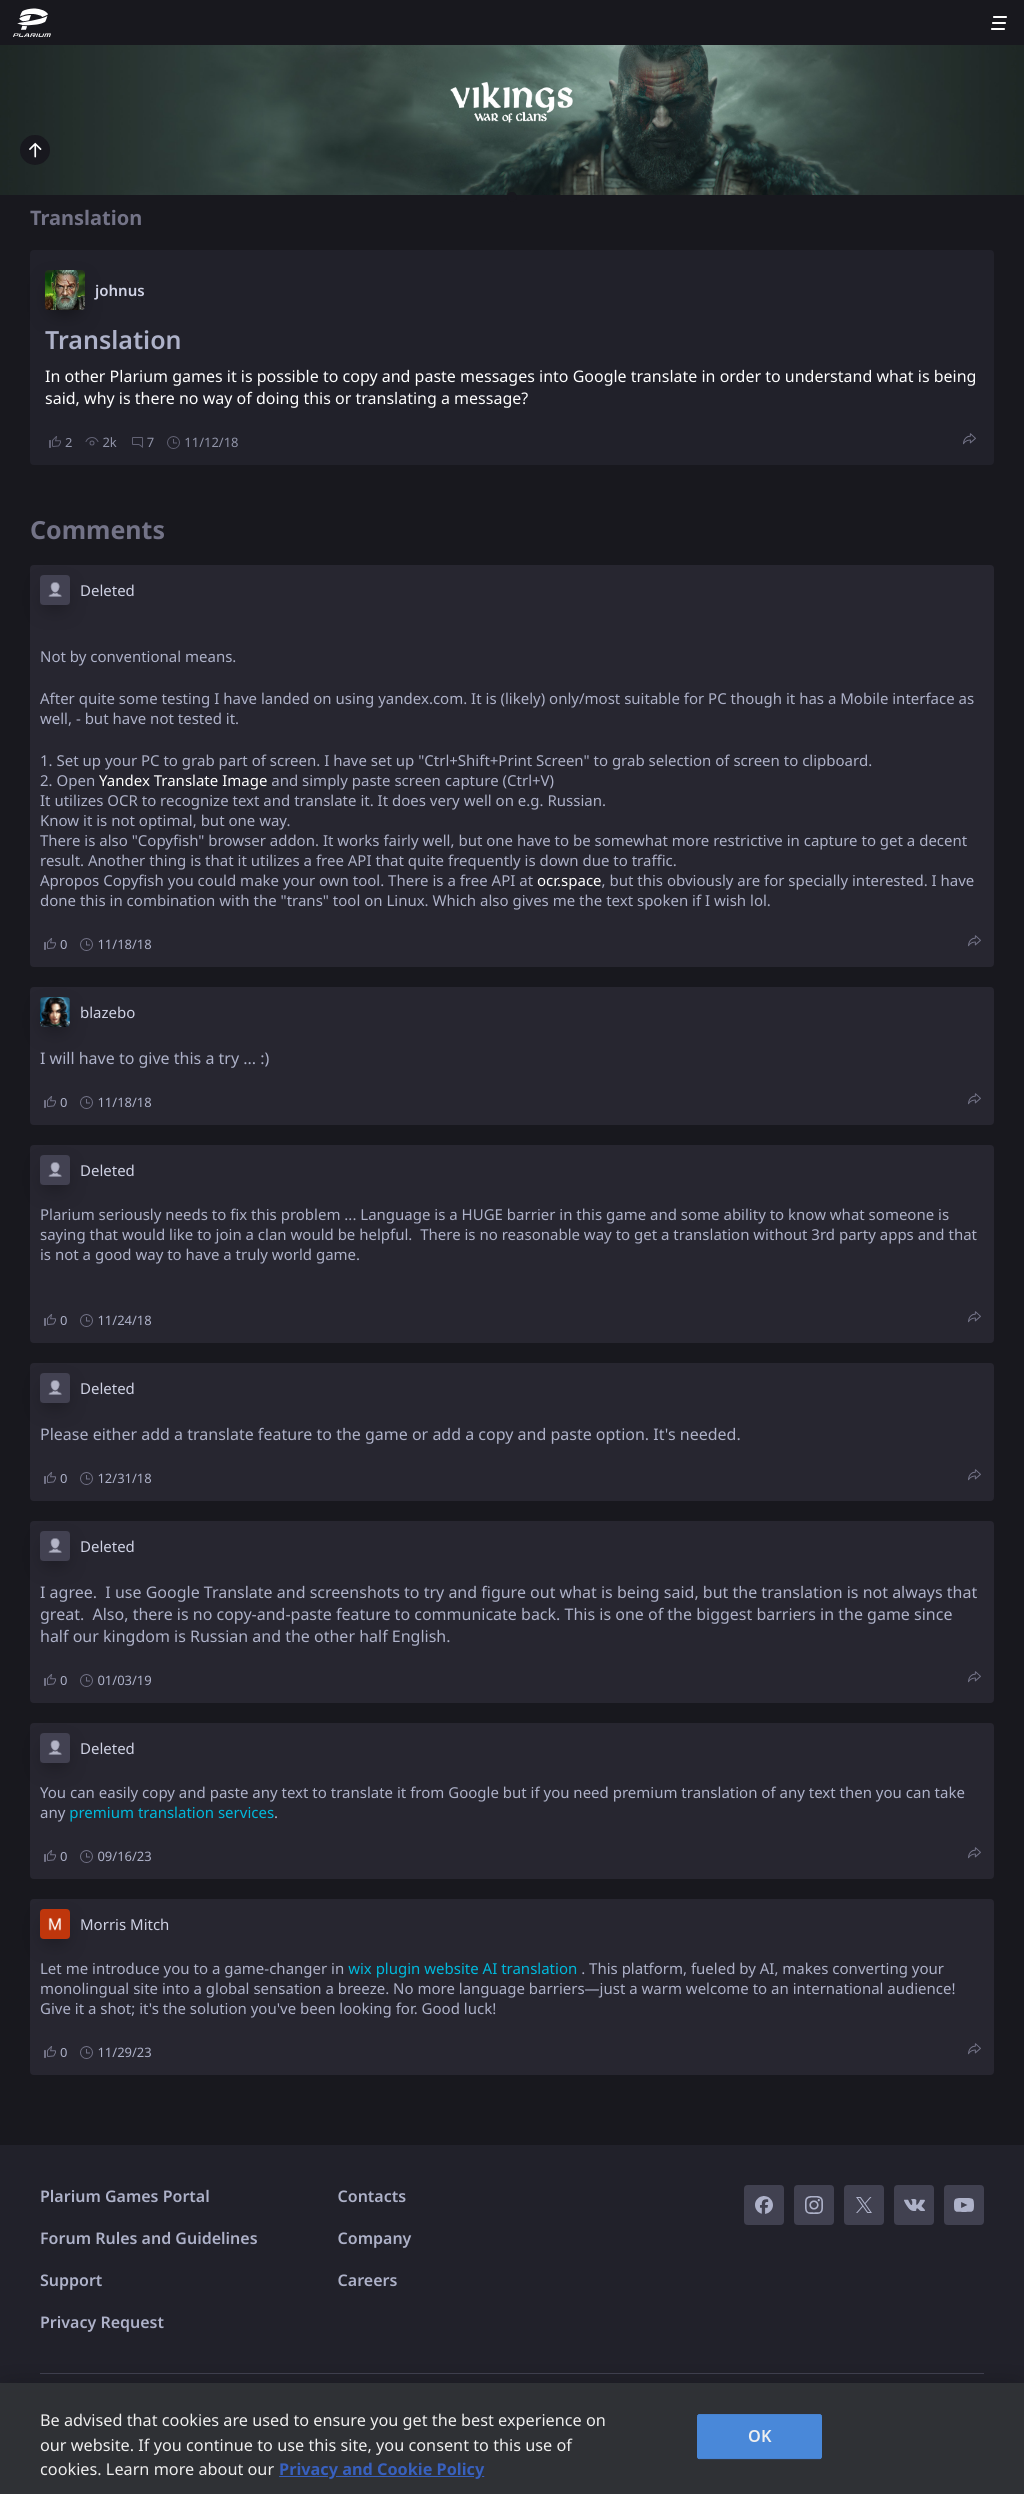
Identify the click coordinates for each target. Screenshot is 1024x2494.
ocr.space (569, 881)
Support (71, 2280)
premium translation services (171, 1813)
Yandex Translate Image (183, 781)
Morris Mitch (124, 1925)
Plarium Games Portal (125, 2196)
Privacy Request (102, 2322)
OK (760, 2436)
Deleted (107, 591)
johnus (120, 291)
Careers (368, 2280)
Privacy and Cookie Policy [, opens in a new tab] (381, 2469)
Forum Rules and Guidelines (149, 2238)
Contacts (372, 2196)
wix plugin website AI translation (462, 1969)
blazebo (107, 1013)
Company (375, 2238)
